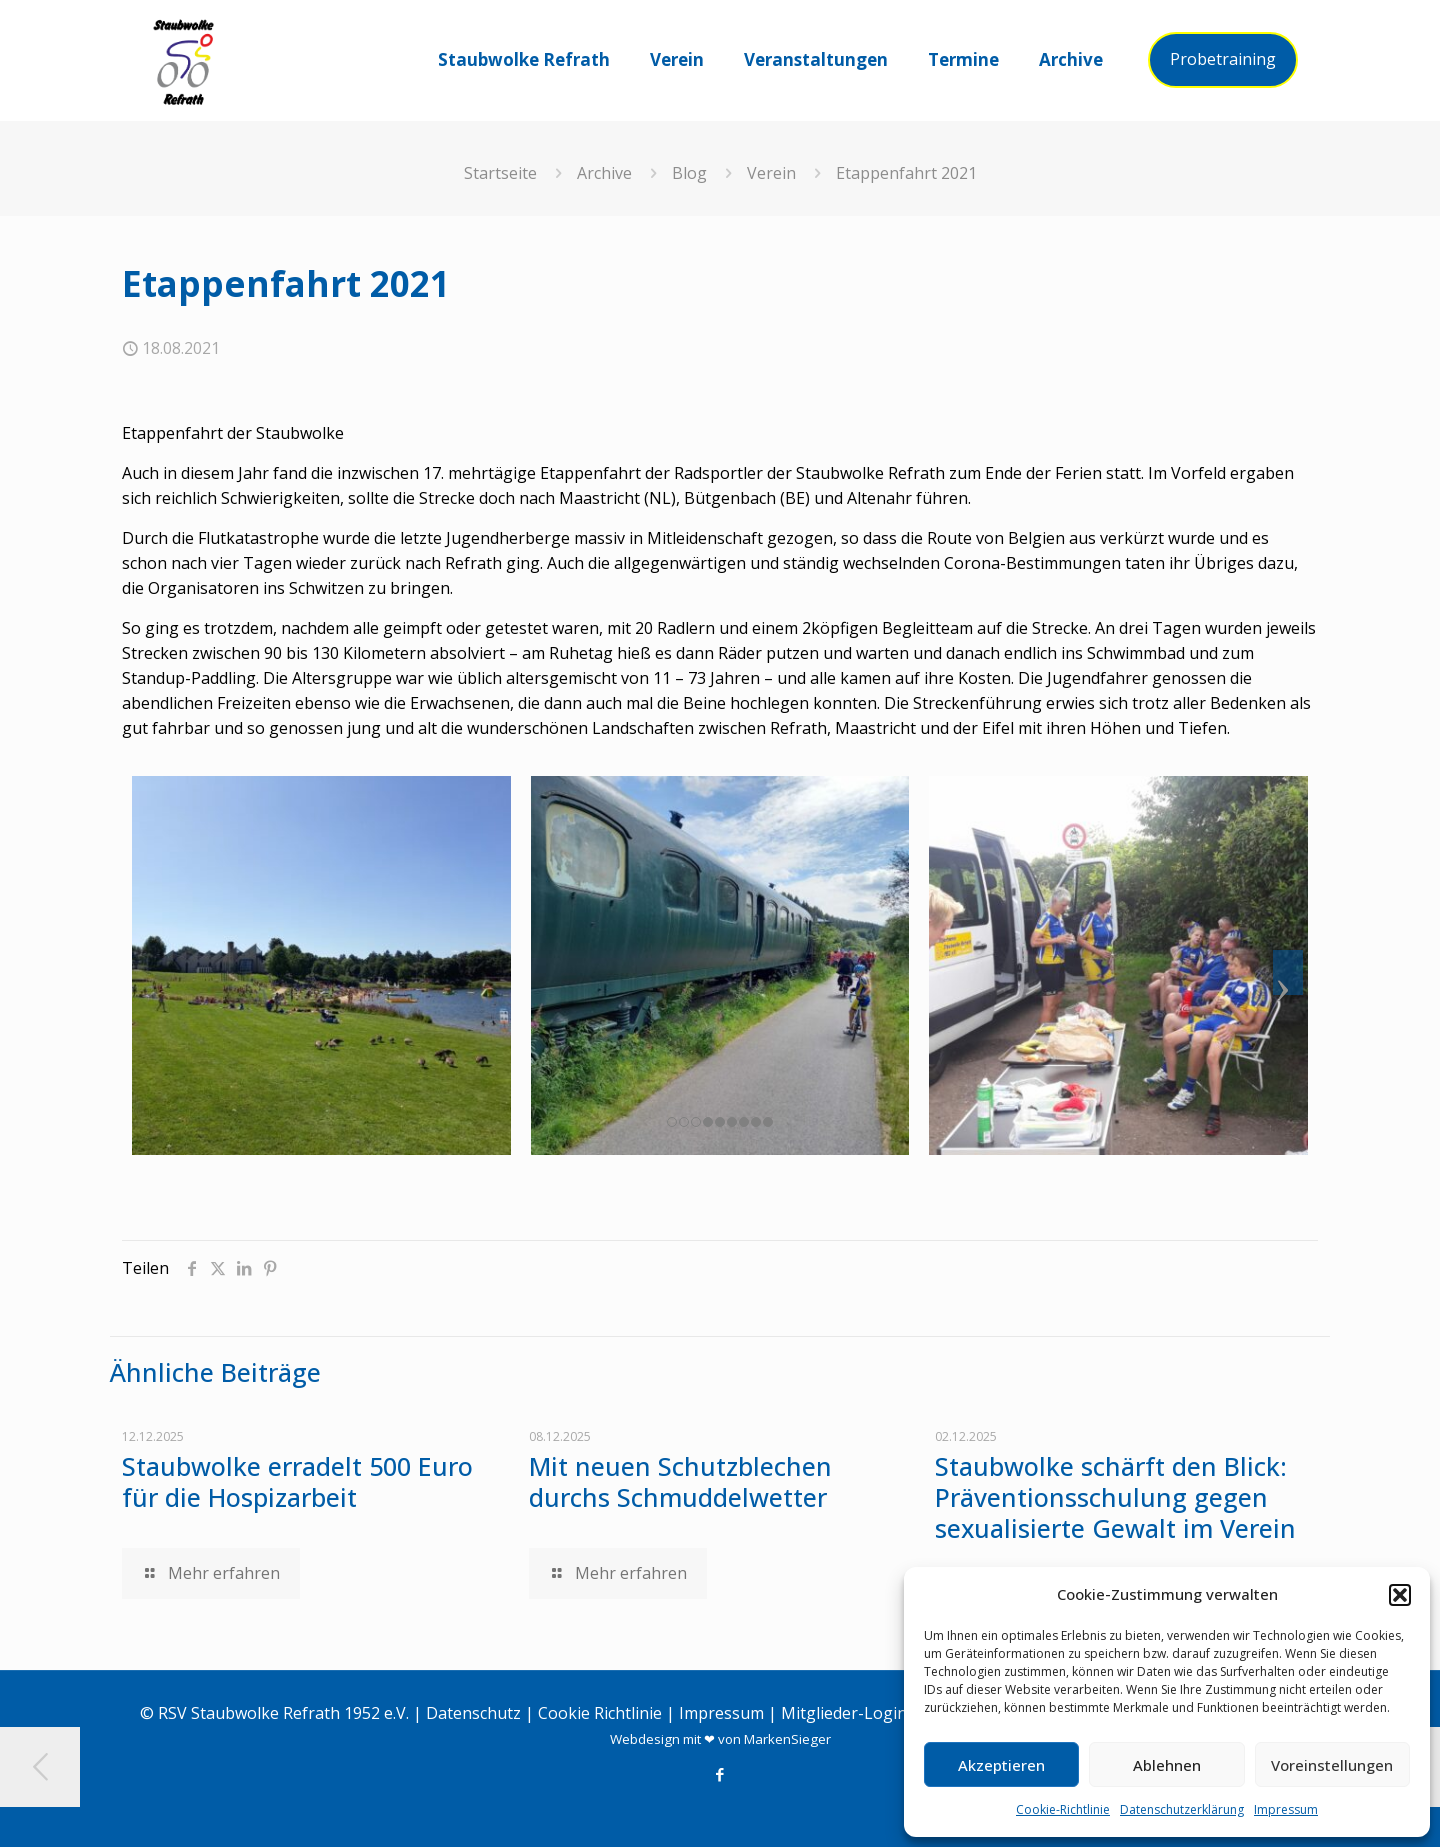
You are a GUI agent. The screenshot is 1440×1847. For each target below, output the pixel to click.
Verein (771, 173)
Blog (689, 173)
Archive (604, 173)
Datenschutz (473, 1713)
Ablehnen (1167, 1765)
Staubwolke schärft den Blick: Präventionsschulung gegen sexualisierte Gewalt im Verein (1115, 1497)
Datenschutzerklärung (1182, 1809)
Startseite (500, 173)
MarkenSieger (787, 1739)
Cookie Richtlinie (600, 1713)
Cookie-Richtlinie (1063, 1809)
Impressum (1286, 1809)
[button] (1400, 1595)
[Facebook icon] (720, 1774)
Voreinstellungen (1332, 1765)
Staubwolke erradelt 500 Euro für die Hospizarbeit (297, 1481)
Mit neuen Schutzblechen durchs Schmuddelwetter (680, 1481)
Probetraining (1223, 59)
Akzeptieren (1001, 1765)
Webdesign (645, 1739)
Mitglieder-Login (844, 1713)
